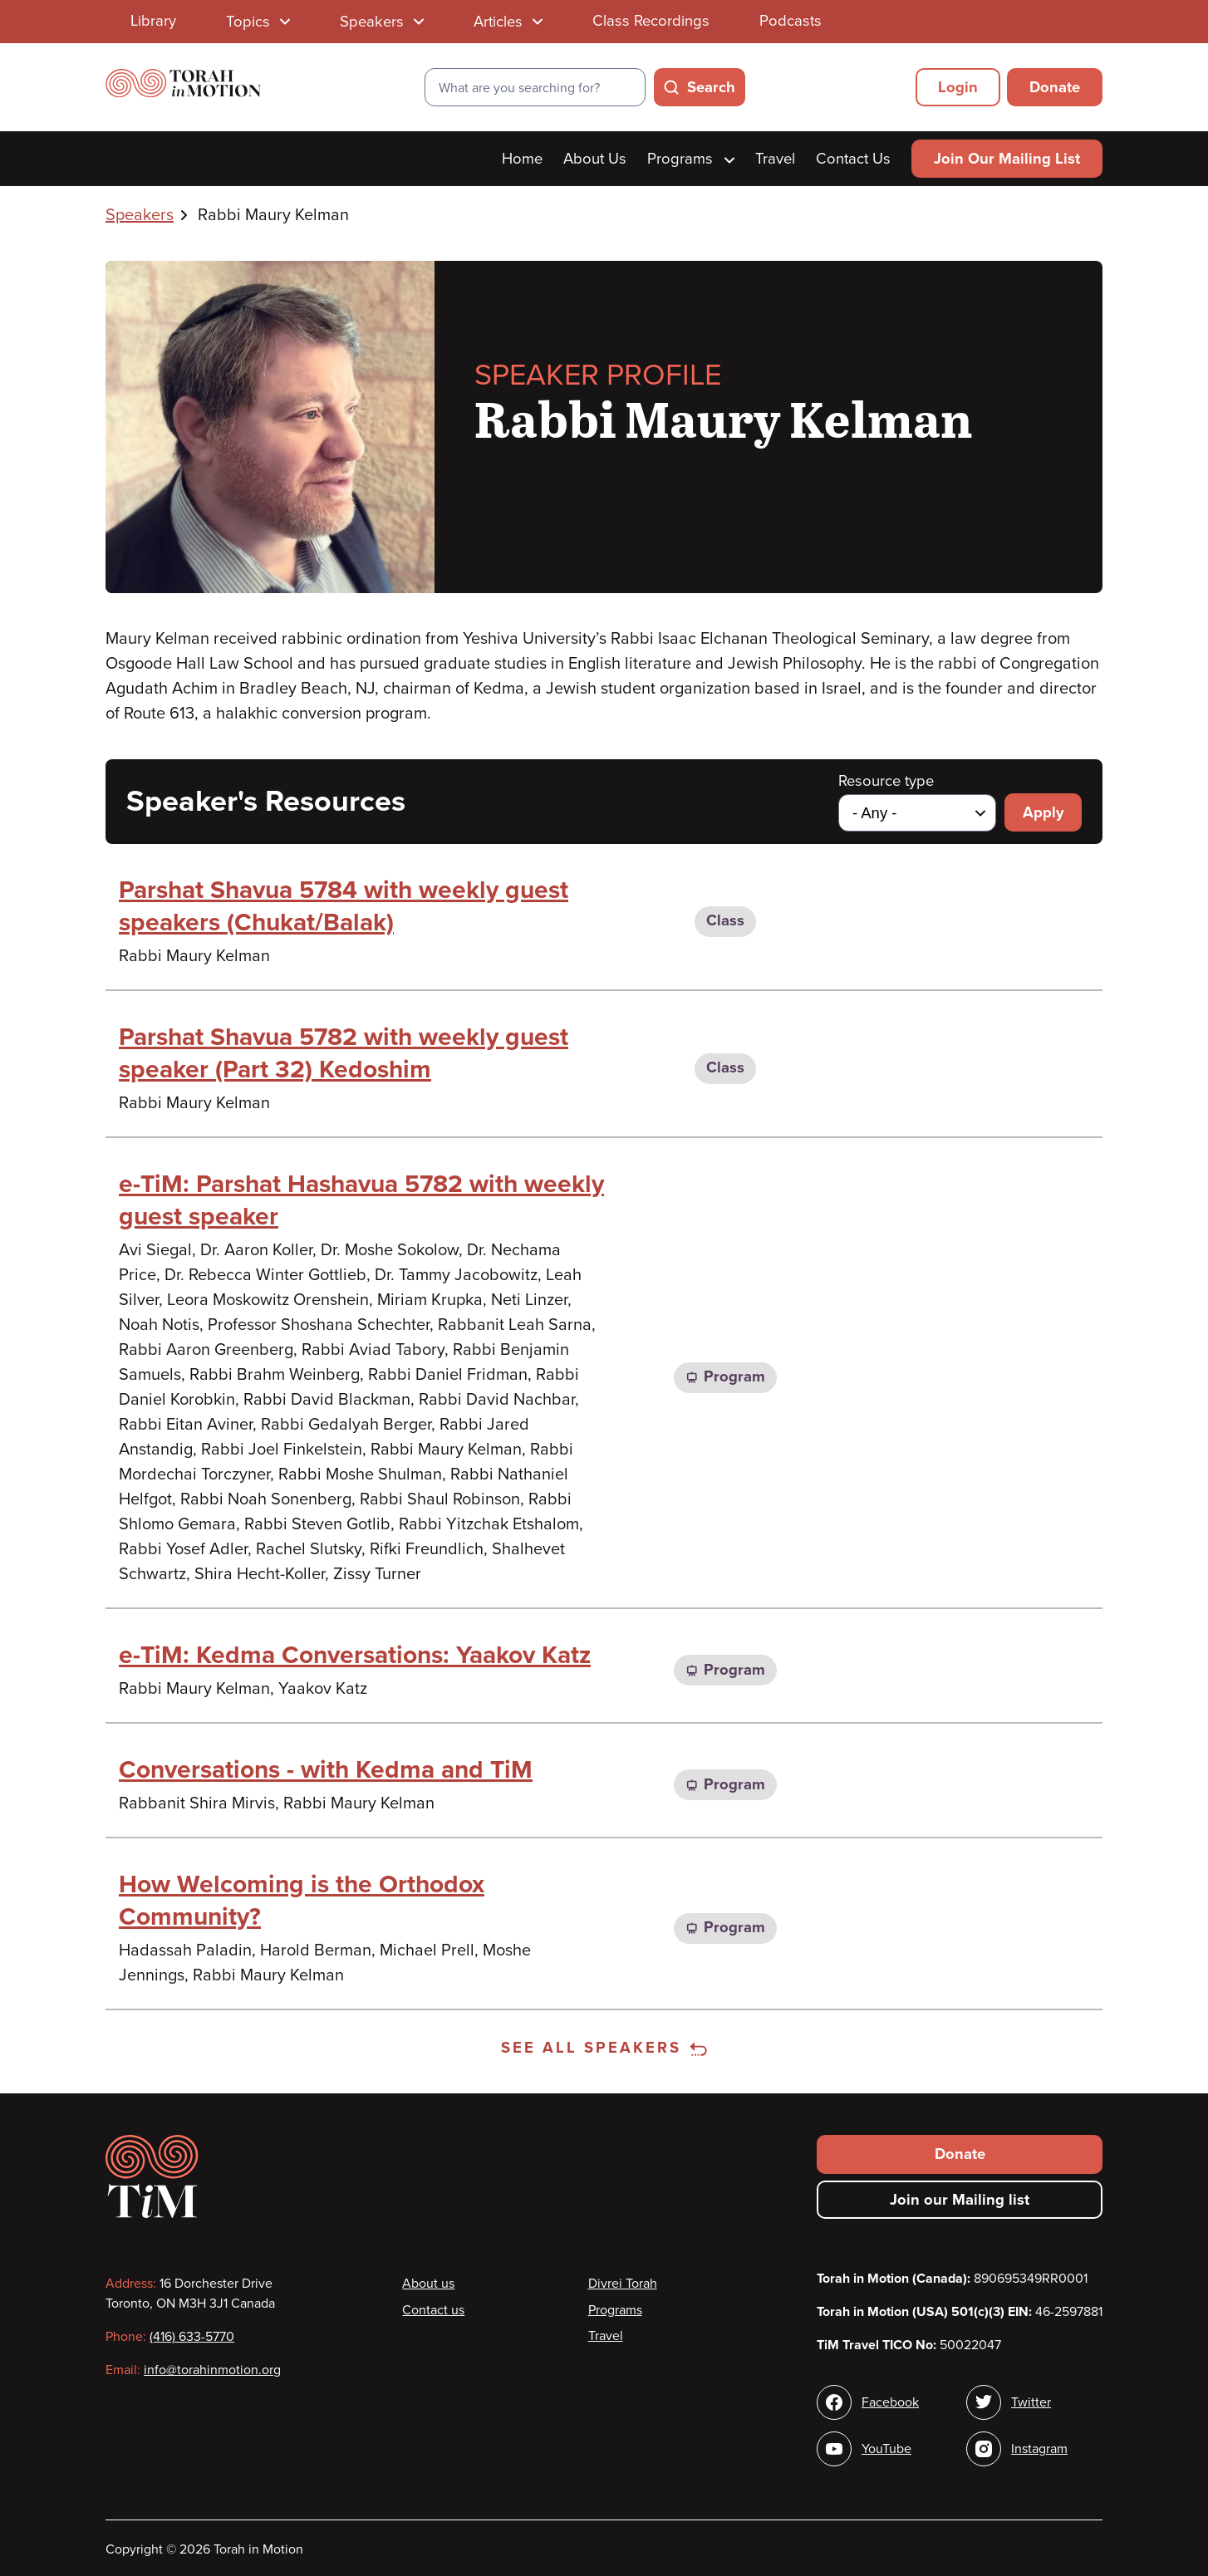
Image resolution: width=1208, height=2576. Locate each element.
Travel (775, 159)
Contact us (433, 2310)
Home (522, 159)
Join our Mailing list (959, 2200)
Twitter (1031, 2402)
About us (428, 2283)
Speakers (140, 215)
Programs (690, 159)
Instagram (1039, 2449)
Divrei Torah (622, 2283)
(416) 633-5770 (192, 2336)
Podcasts (790, 21)
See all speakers (603, 2048)
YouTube (886, 2449)
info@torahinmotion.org (212, 2370)
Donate (1054, 87)
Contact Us (853, 159)
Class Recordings (651, 21)
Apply (1043, 812)
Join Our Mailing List (1007, 159)
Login (958, 87)
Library (153, 21)
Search (711, 87)
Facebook (890, 2402)
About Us (594, 159)
